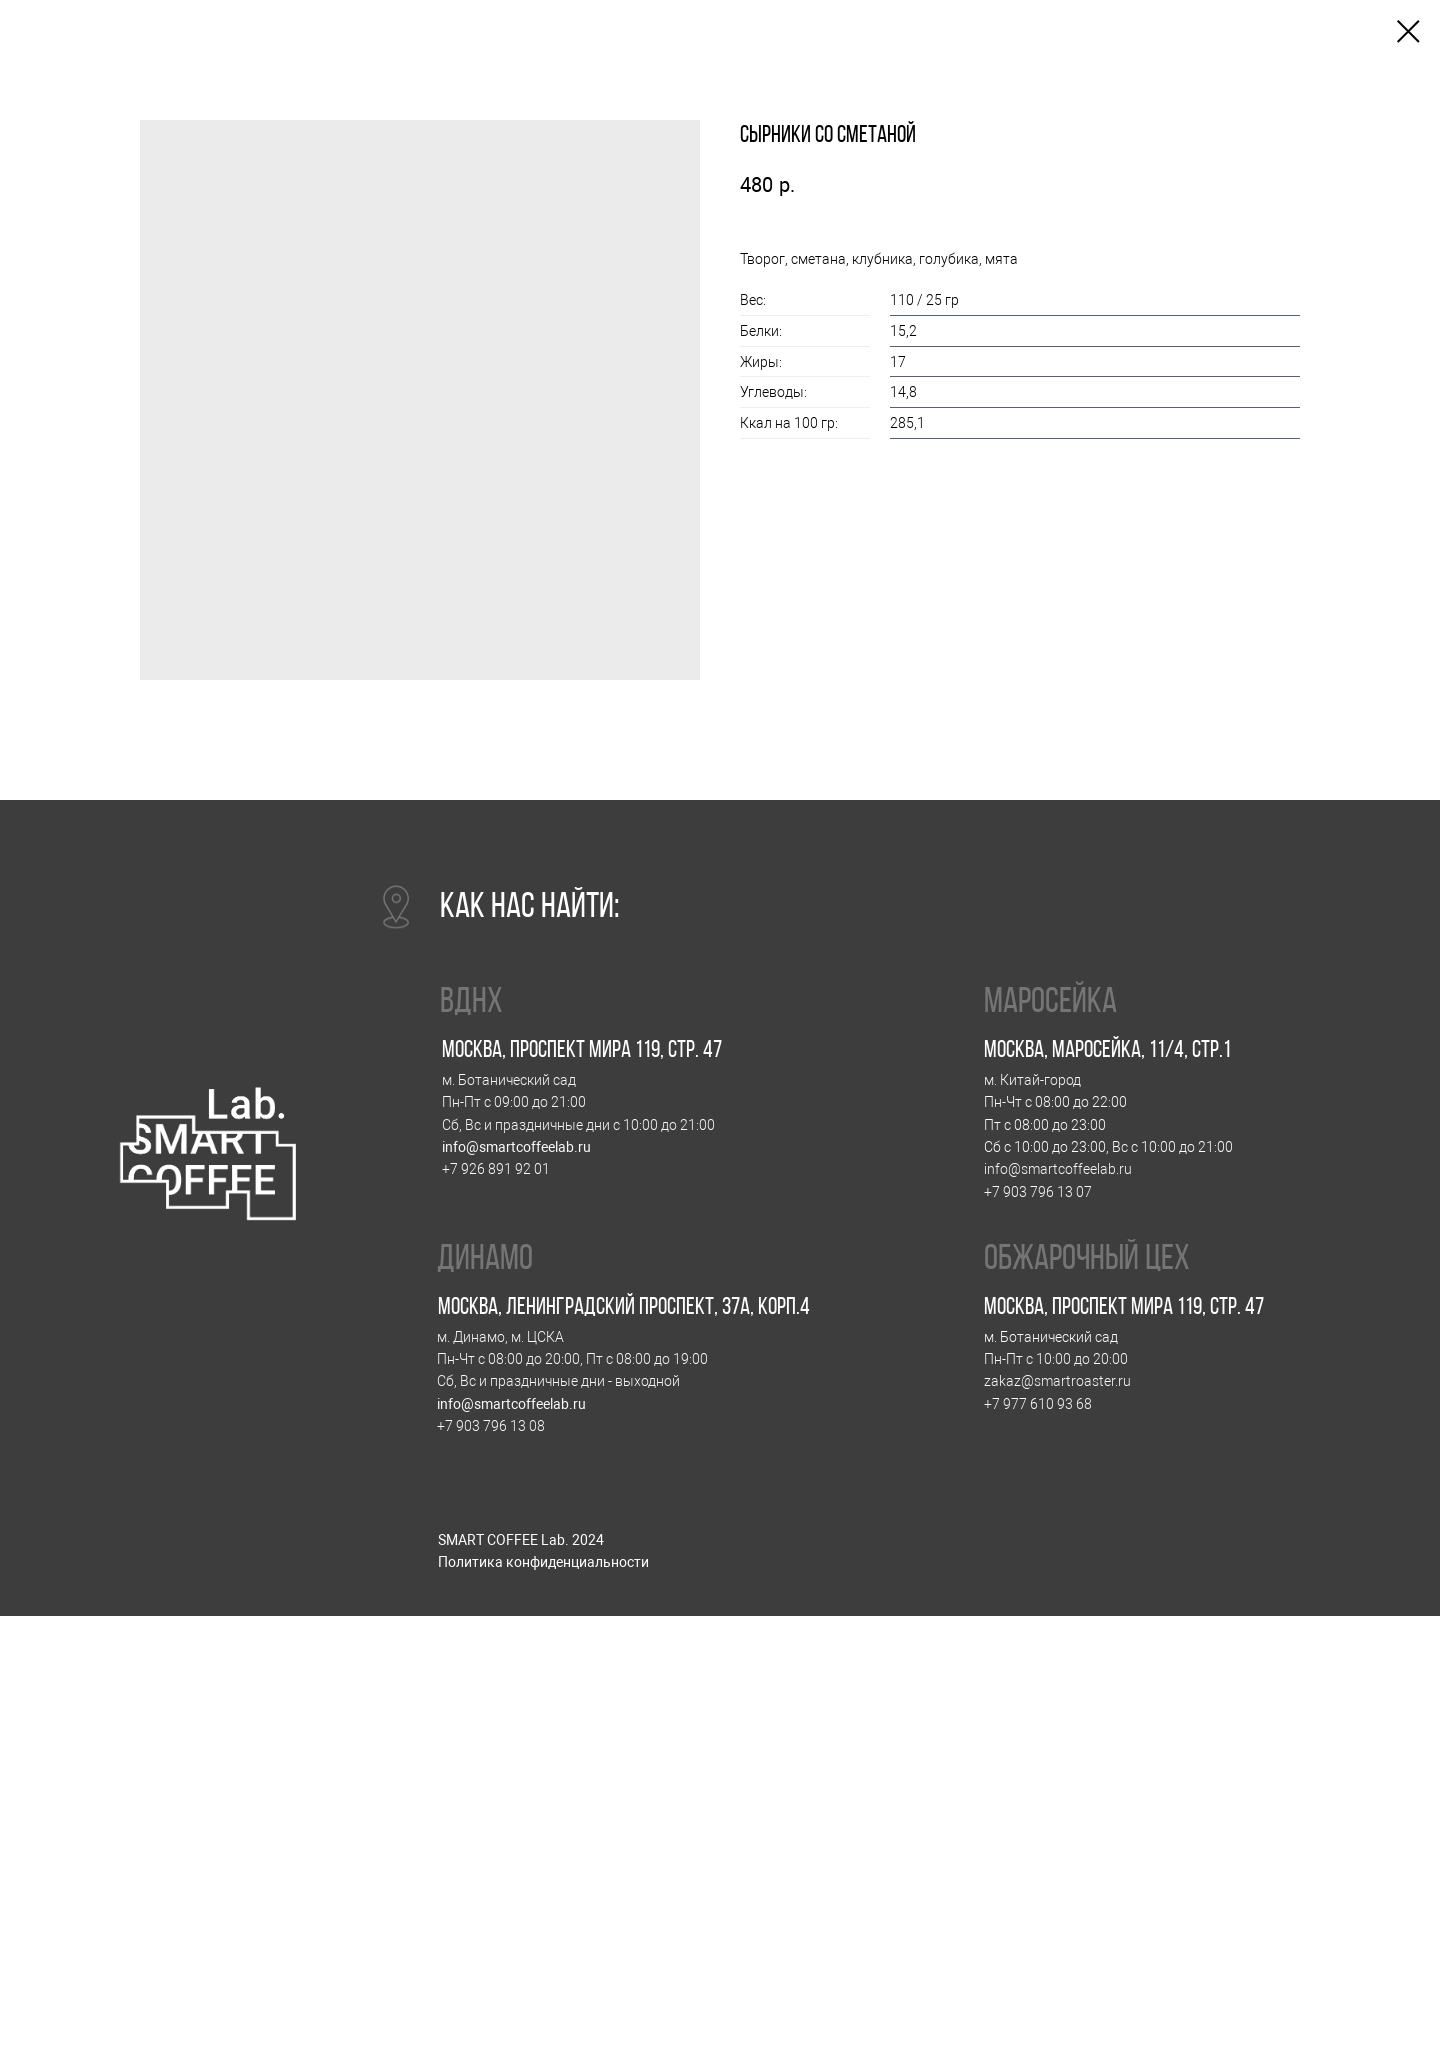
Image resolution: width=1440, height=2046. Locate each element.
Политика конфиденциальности (543, 1562)
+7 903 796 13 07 (1038, 1192)
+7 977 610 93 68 (1038, 1404)
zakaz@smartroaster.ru (1057, 1381)
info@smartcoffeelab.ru (516, 1147)
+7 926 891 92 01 (496, 1169)
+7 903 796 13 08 (491, 1426)
